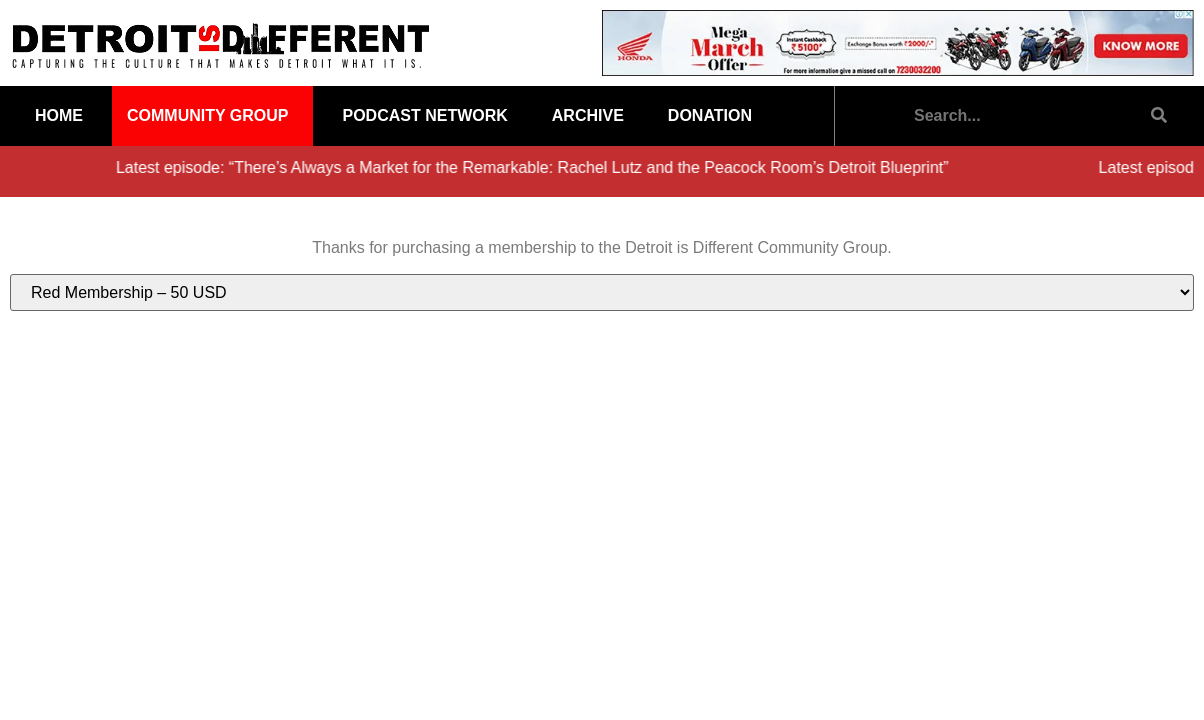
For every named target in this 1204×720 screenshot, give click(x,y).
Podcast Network (424, 115)
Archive (588, 115)
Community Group (207, 115)
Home (59, 115)
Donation (710, 115)
